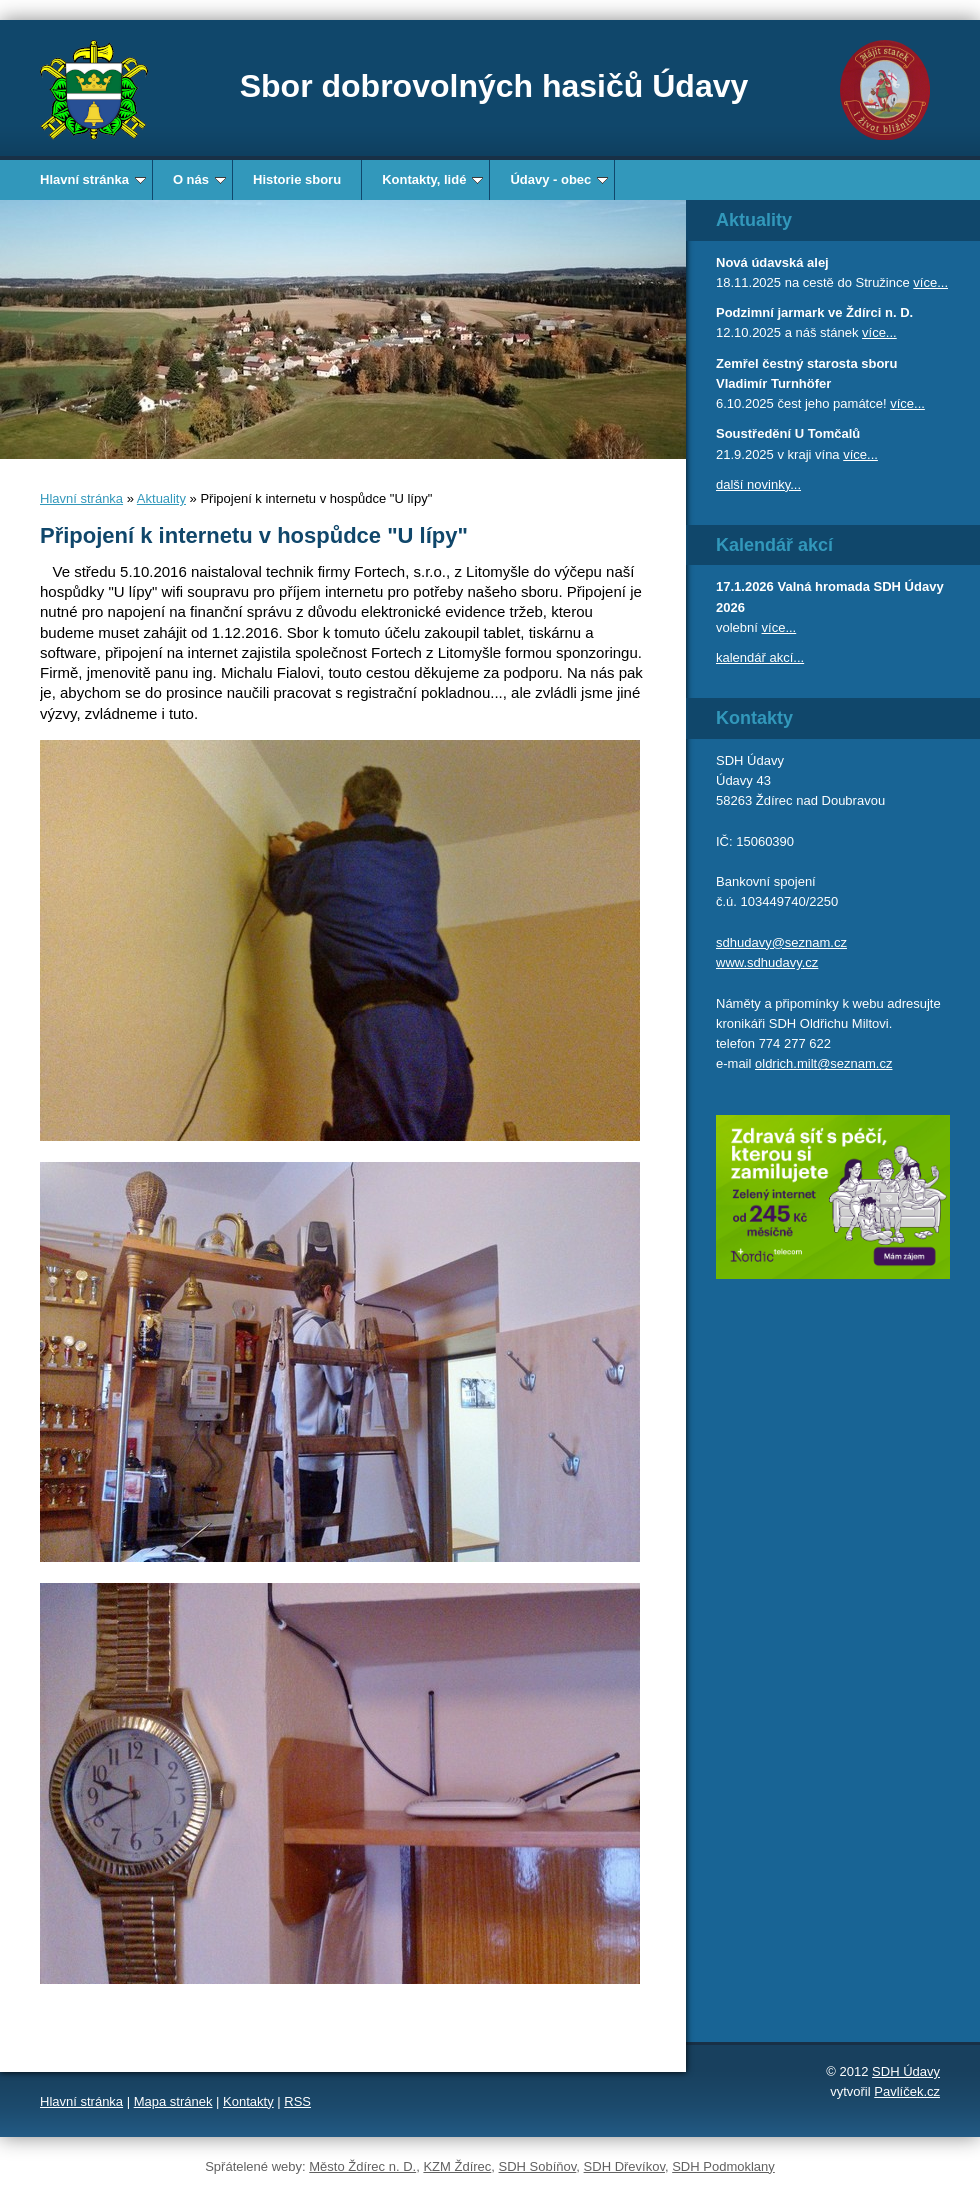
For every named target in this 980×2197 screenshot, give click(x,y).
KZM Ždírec (457, 2166)
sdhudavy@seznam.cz (781, 942)
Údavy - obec (559, 179)
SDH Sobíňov (538, 2166)
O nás (199, 179)
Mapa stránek (173, 2101)
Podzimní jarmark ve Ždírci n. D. (814, 312)
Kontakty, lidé (432, 179)
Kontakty (248, 2101)
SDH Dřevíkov (624, 2166)
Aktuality (161, 498)
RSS (297, 2101)
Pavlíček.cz (907, 2091)
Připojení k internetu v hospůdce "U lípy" (254, 535)
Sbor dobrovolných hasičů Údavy (494, 86)
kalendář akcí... (760, 657)
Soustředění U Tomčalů (788, 433)
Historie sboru (297, 179)
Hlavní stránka (93, 179)
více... (930, 282)
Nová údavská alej (772, 262)
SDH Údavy (906, 2071)
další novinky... (758, 484)
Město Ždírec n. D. (362, 2166)
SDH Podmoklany (723, 2166)
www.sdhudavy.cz (767, 962)
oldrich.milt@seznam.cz (823, 1063)
